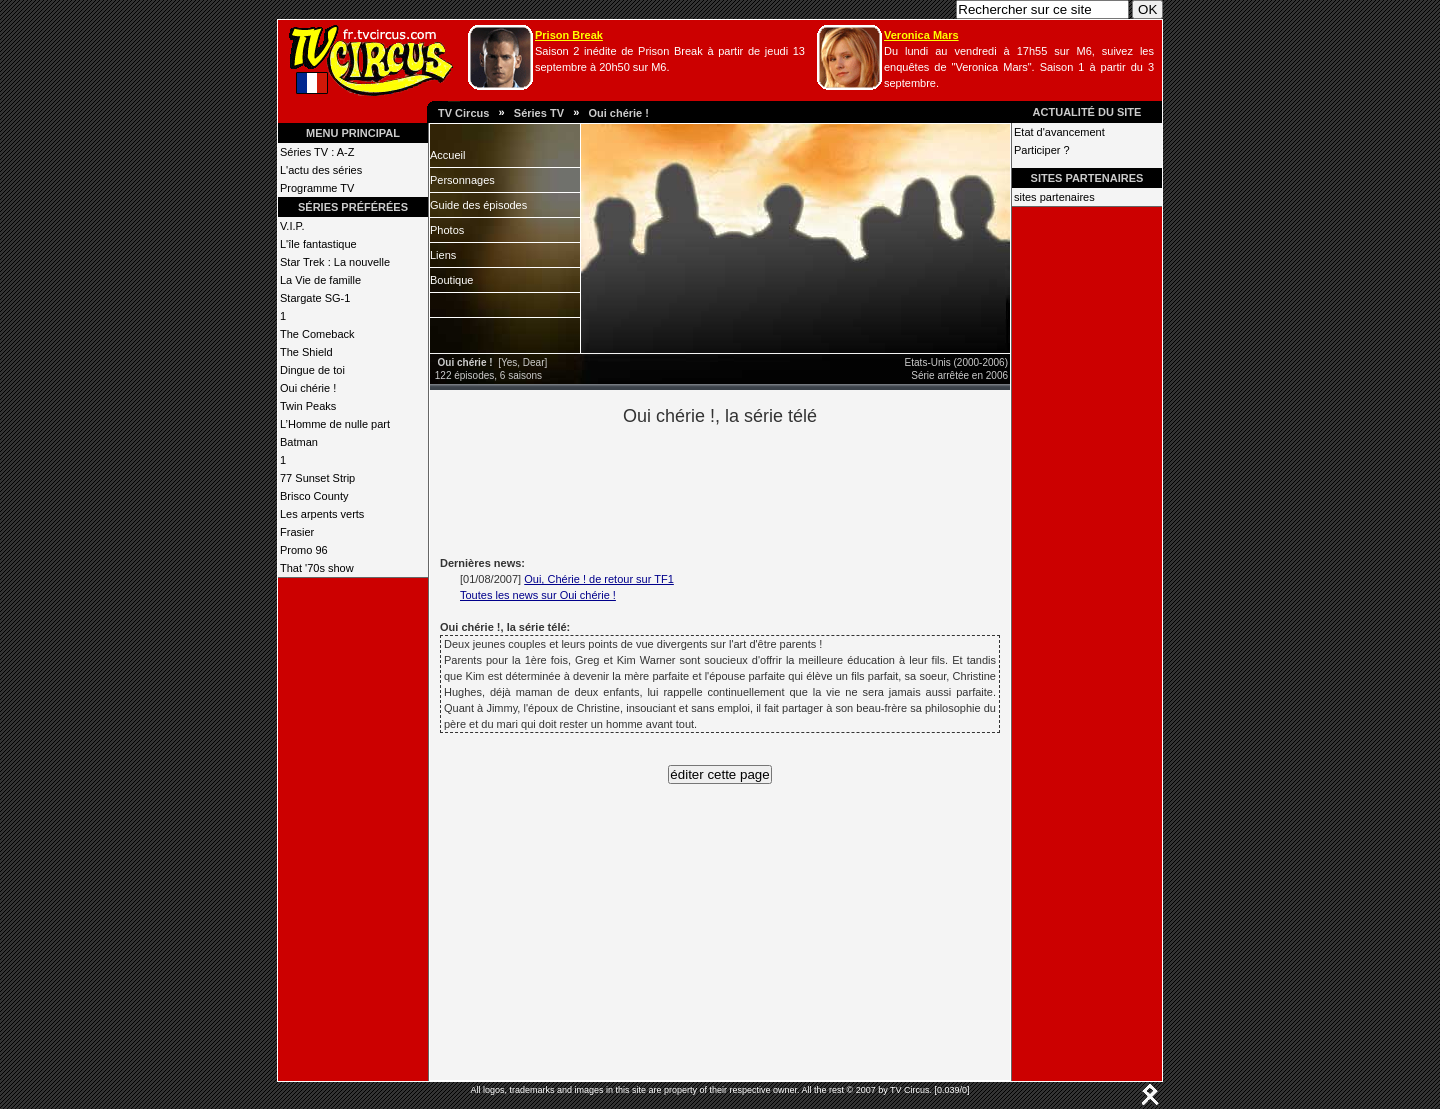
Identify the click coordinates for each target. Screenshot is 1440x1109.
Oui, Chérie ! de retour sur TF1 (599, 579)
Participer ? (1042, 150)
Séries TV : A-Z (317, 152)
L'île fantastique (318, 244)
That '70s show (317, 568)
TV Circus (463, 113)
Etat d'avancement (1059, 132)
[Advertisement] (754, 488)
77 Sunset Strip (317, 478)
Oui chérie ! (618, 113)
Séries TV (539, 113)
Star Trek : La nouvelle (335, 262)
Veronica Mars (921, 35)
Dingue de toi (312, 370)
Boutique (451, 280)
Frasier (297, 532)
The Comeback (317, 334)
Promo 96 (304, 550)
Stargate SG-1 (315, 298)
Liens (443, 255)
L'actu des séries (321, 170)
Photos (447, 230)
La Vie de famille (320, 280)
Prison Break (569, 35)
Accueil (447, 155)
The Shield (306, 352)
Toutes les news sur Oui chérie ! (538, 595)
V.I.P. (292, 226)
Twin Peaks (308, 406)
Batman (299, 442)
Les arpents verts (322, 514)
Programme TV (317, 188)
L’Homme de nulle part (335, 424)
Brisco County (314, 496)
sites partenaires (1054, 197)
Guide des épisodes (478, 205)
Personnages (462, 180)
